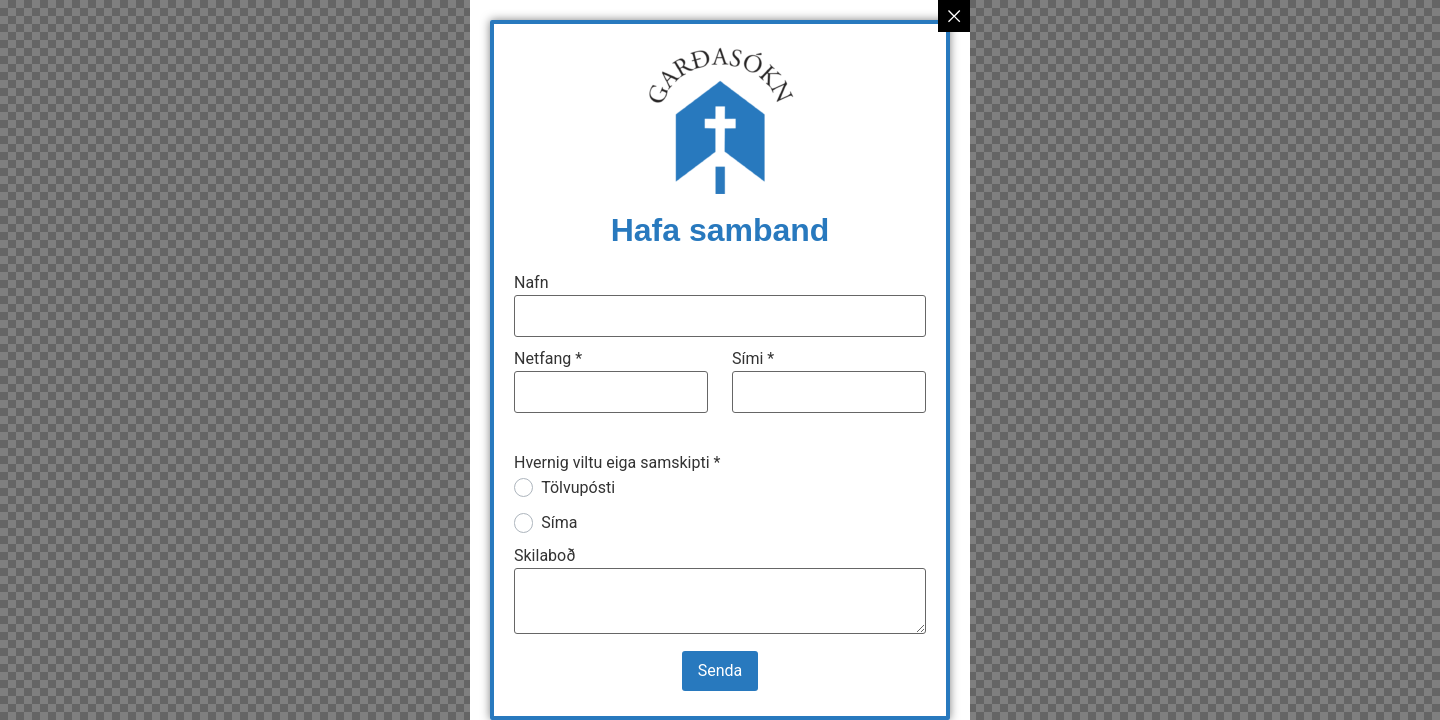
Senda (720, 670)
